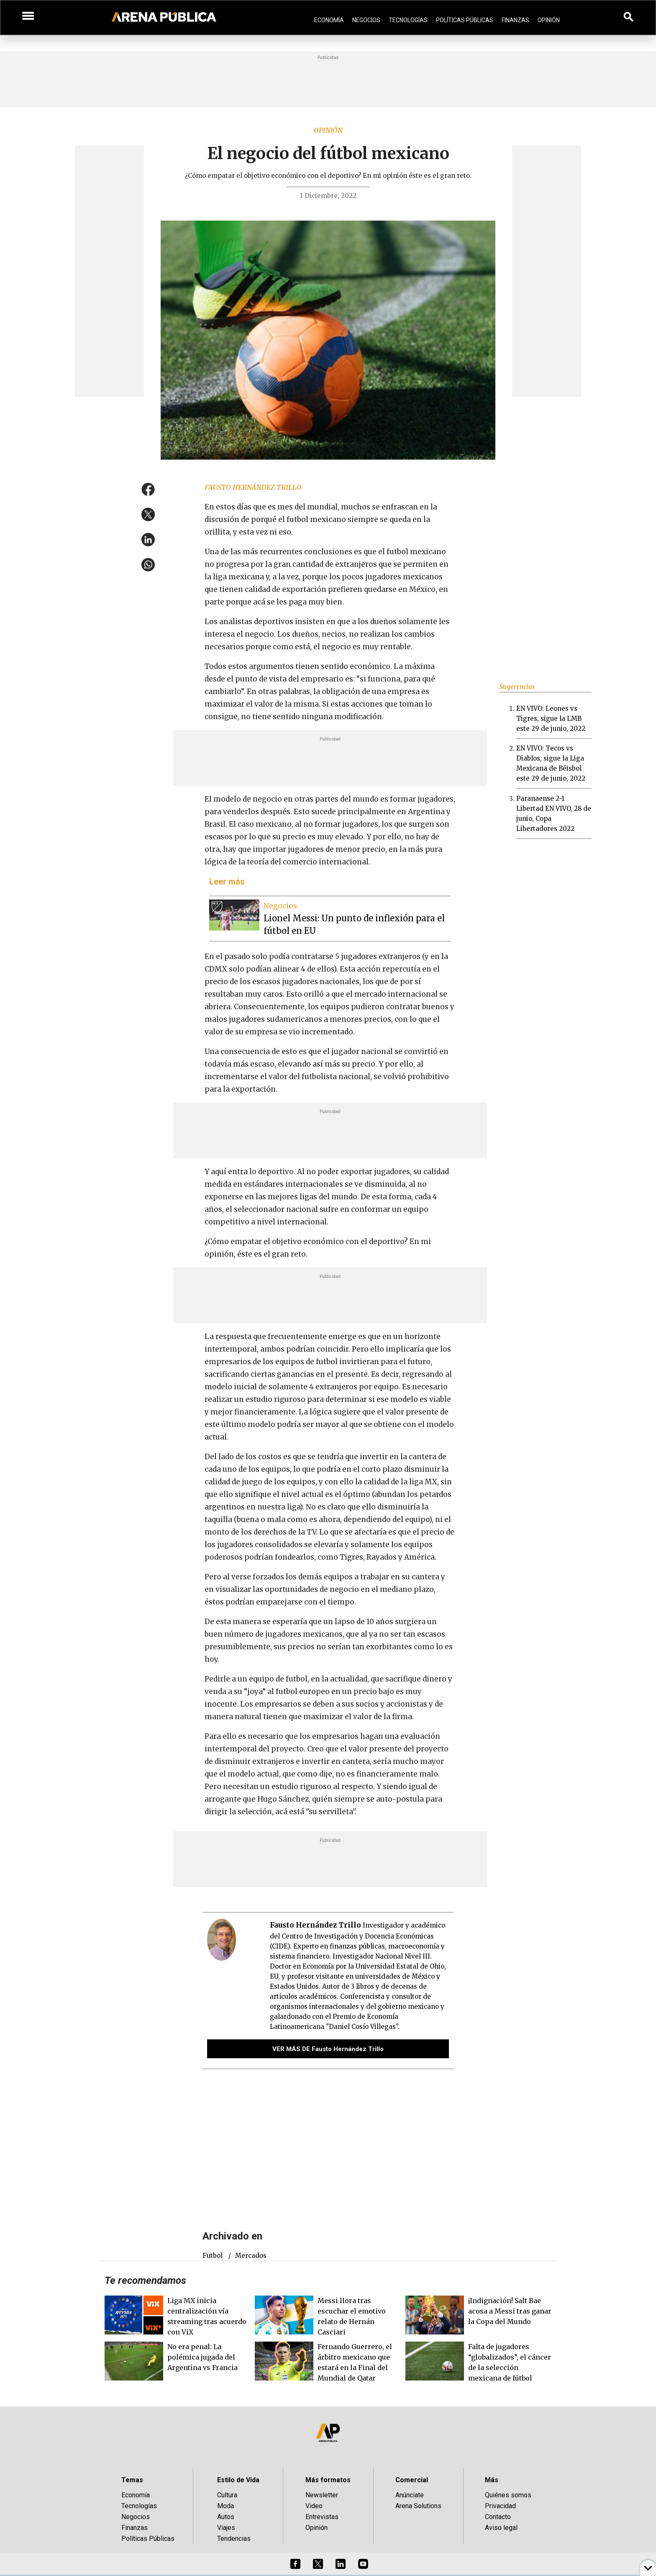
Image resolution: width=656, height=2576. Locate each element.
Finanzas (515, 20)
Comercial (411, 2480)
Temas (132, 2480)
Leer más (227, 882)
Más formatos (328, 2480)
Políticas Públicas (464, 20)
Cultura (227, 2495)
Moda (225, 2506)
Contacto (498, 2517)
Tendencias (234, 2539)
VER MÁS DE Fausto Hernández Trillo (328, 2049)
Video (314, 2506)
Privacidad (500, 2506)
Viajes (226, 2528)
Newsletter (321, 2495)
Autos (225, 2517)
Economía (329, 20)
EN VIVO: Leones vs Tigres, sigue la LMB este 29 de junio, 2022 (550, 718)
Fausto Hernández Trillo (253, 487)
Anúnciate (409, 2495)
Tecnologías (408, 20)
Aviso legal (501, 2528)
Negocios (366, 20)
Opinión (549, 20)
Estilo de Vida (238, 2480)
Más (491, 2480)
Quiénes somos (508, 2495)
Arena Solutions (418, 2506)
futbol (212, 2256)
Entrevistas (321, 2517)
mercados (250, 2256)
